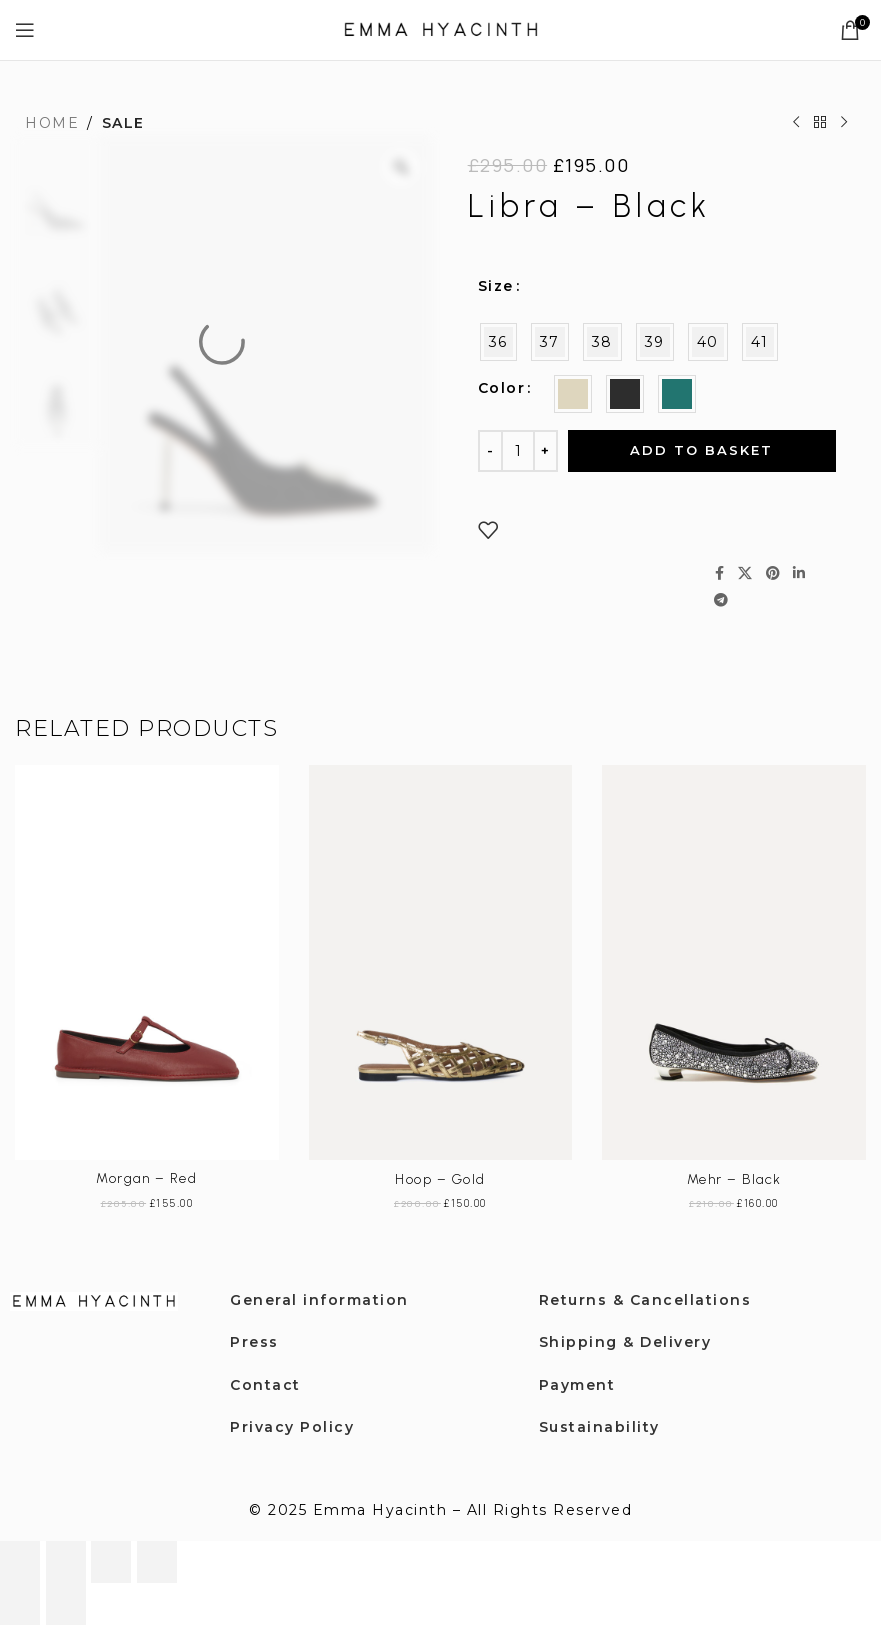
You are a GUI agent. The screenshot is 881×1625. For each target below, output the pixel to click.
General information (319, 1300)
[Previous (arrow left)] (20, 1604)
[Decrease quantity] (490, 451)
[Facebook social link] (720, 573)
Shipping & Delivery (625, 1342)
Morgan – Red (146, 1178)
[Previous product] (796, 123)
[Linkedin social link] (800, 573)
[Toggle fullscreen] (66, 1562)
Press (254, 1342)
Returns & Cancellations (645, 1300)
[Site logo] (441, 29)
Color (502, 388)
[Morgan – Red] (147, 962)
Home (52, 123)
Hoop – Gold (440, 1179)
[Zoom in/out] (20, 1562)
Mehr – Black (734, 1179)
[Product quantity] (518, 451)
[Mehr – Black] (734, 963)
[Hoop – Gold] (441, 963)
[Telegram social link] (722, 600)
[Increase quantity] (545, 451)
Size (496, 286)
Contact (265, 1385)
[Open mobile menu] (26, 30)
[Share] (111, 1562)
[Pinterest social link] (774, 573)
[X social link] (746, 573)
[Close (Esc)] (157, 1562)
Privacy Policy (292, 1427)
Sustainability (599, 1427)
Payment (577, 1385)
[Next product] (844, 123)
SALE (123, 123)
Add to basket (701, 450)
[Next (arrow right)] (66, 1604)
